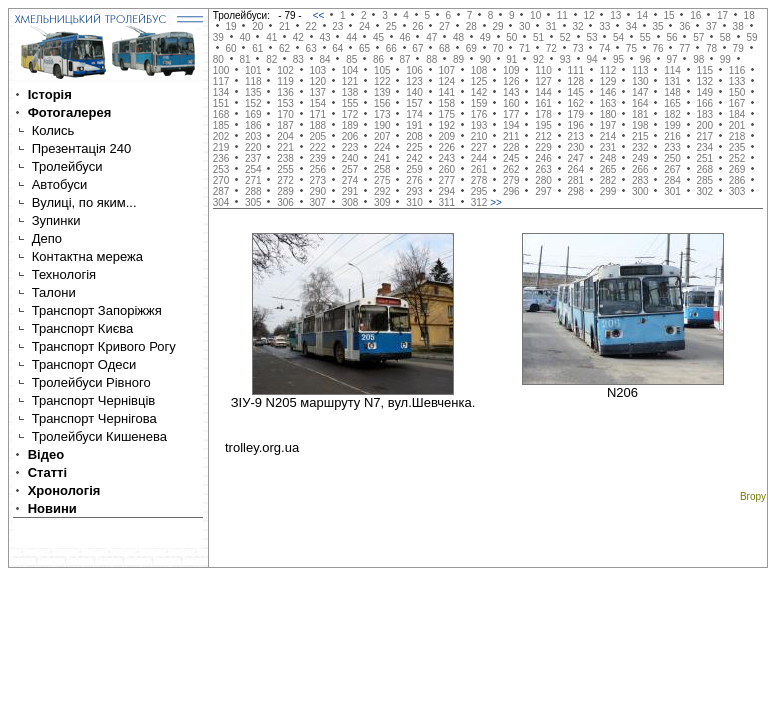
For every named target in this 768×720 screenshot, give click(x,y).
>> (496, 202)
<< (320, 15)
